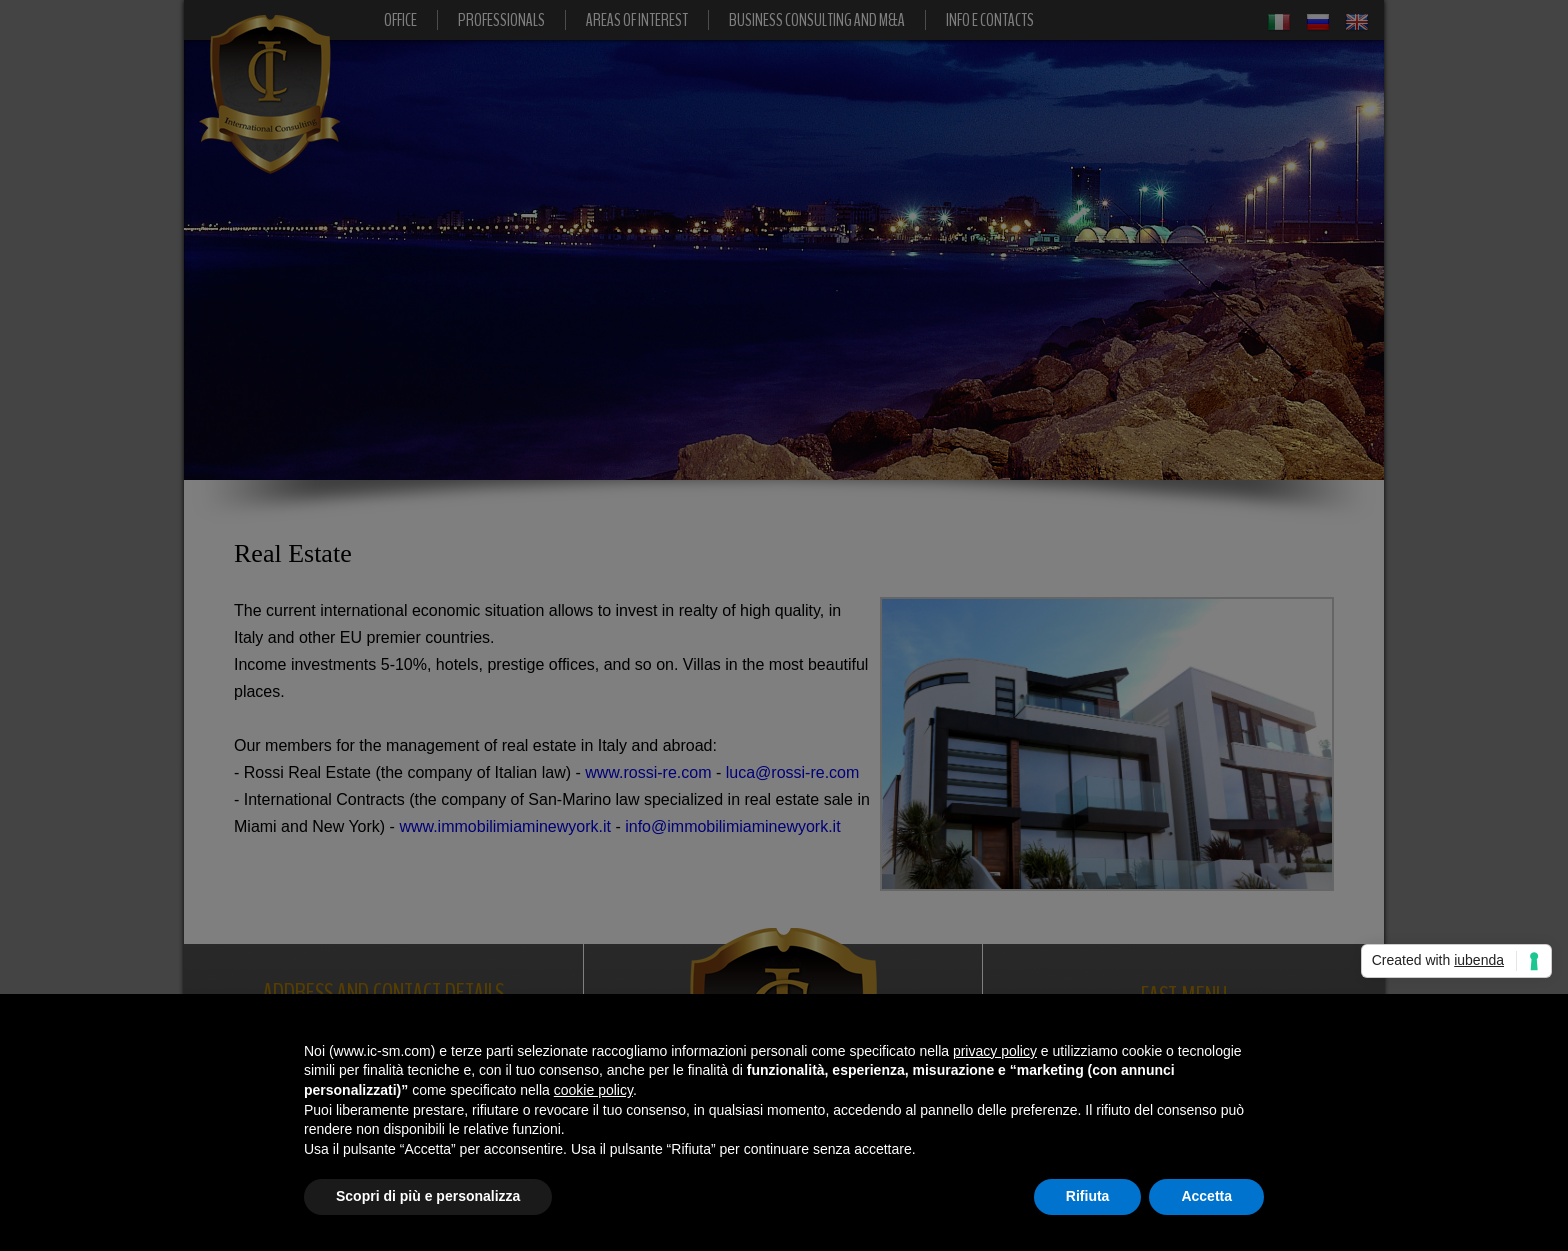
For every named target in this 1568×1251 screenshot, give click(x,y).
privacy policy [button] (995, 1051)
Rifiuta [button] (1088, 1196)
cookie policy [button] (593, 1090)
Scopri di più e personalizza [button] (428, 1196)
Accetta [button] (1206, 1196)
